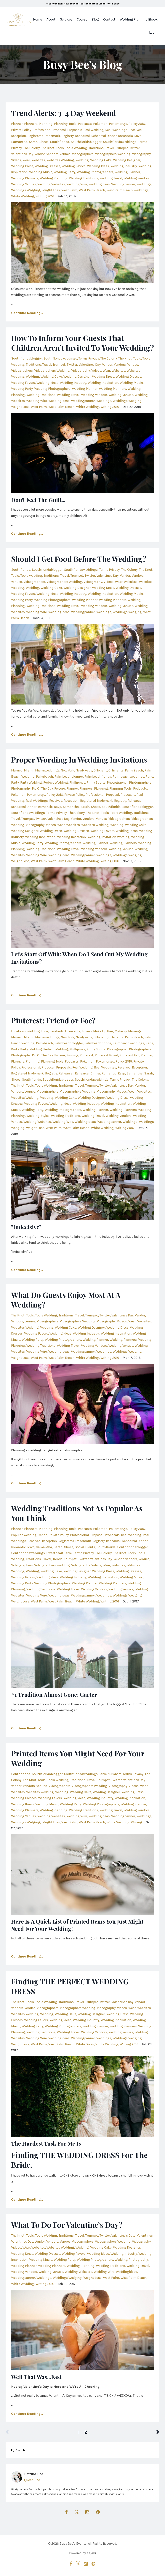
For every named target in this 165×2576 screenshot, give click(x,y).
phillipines (77, 782)
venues (65, 154)
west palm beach (92, 190)
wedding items (22, 1804)
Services (66, 19)
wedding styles (37, 1116)
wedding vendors (137, 178)
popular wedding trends (29, 1535)
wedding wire (76, 184)
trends (58, 1559)
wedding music (40, 172)
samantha (19, 142)
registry (68, 136)
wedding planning (54, 178)
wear (26, 160)
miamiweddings (47, 770)
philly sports (96, 782)
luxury (87, 1031)
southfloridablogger (86, 142)
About (51, 19)
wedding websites (51, 184)
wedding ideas (98, 166)
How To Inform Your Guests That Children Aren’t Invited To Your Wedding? (82, 342)
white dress (85, 2044)
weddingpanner (123, 184)
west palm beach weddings (127, 190)
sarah (33, 142)
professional (42, 130)
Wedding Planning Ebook (139, 19)
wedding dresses (47, 166)
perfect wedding (55, 782)
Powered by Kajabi (82, 2553)
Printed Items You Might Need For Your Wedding (77, 1758)
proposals (74, 130)
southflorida (59, 142)
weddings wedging (25, 190)
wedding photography (131, 2260)
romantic (125, 136)
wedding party (64, 172)
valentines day (22, 154)
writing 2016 (45, 196)
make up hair (103, 1031)
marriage (135, 1031)
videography (141, 154)
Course (82, 19)
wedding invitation (71, 837)
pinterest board (106, 1055)
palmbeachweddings (128, 776)
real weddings (116, 130)
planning (46, 124)
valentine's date (123, 2235)
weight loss (51, 190)
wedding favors (74, 166)
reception (18, 136)
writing (136, 1822)
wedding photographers (95, 172)
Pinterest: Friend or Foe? (53, 1020)
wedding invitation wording (108, 837)
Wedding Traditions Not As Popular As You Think (77, 1513)
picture (59, 788)
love (44, 1031)
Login (153, 32)
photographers (140, 782)
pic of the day (42, 788)
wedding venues (23, 184)
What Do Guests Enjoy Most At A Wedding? (66, 1299)
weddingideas (99, 184)
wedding (82, 160)
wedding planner (127, 172)
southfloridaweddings (120, 142)
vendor (40, 154)
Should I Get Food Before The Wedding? (78, 559)
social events (85, 1547)
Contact (109, 19)
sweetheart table (59, 1553)
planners (30, 124)
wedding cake (101, 160)
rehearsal (82, 136)
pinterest (86, 1055)
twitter (134, 148)
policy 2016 (137, 124)
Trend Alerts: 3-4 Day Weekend (63, 113)
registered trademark (44, 136)
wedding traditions (83, 178)
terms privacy (89, 358)
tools (60, 148)
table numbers (110, 1774)
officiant (100, 770)
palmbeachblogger (69, 776)
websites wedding (60, 160)
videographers (83, 154)
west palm (69, 190)
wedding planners (24, 178)
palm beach (134, 770)
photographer (117, 782)
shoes (44, 142)
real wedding (94, 130)
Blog (95, 19)
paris (149, 776)
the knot (48, 148)
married (17, 770)
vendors (52, 154)
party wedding (31, 782)
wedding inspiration (103, 383)
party (15, 782)
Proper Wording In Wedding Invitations (79, 759)
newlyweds (84, 770)
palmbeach (44, 776)
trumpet (121, 148)
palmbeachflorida (97, 776)
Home (37, 19)
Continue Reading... (27, 313)
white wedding (22, 196)
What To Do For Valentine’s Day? (66, 2225)
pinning (72, 1055)
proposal (59, 130)
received (135, 130)
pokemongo (118, 124)
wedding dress (22, 166)
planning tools (65, 124)
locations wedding (25, 1031)
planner (17, 124)
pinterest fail (129, 1055)
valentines (145, 2235)
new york (67, 770)
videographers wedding (113, 154)
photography (21, 788)
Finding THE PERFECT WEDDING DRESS (70, 1986)
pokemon (100, 124)
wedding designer (126, 160)
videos (16, 160)
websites (38, 160)
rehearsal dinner (104, 136)
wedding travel (111, 178)
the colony (31, 148)
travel (109, 148)
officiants (116, 770)
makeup (121, 1031)
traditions (96, 148)
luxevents (72, 1031)
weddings (144, 184)
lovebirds (56, 1031)
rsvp (137, 136)
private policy (21, 130)
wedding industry (123, 166)
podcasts (85, 124)
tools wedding (76, 148)
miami (29, 770)
